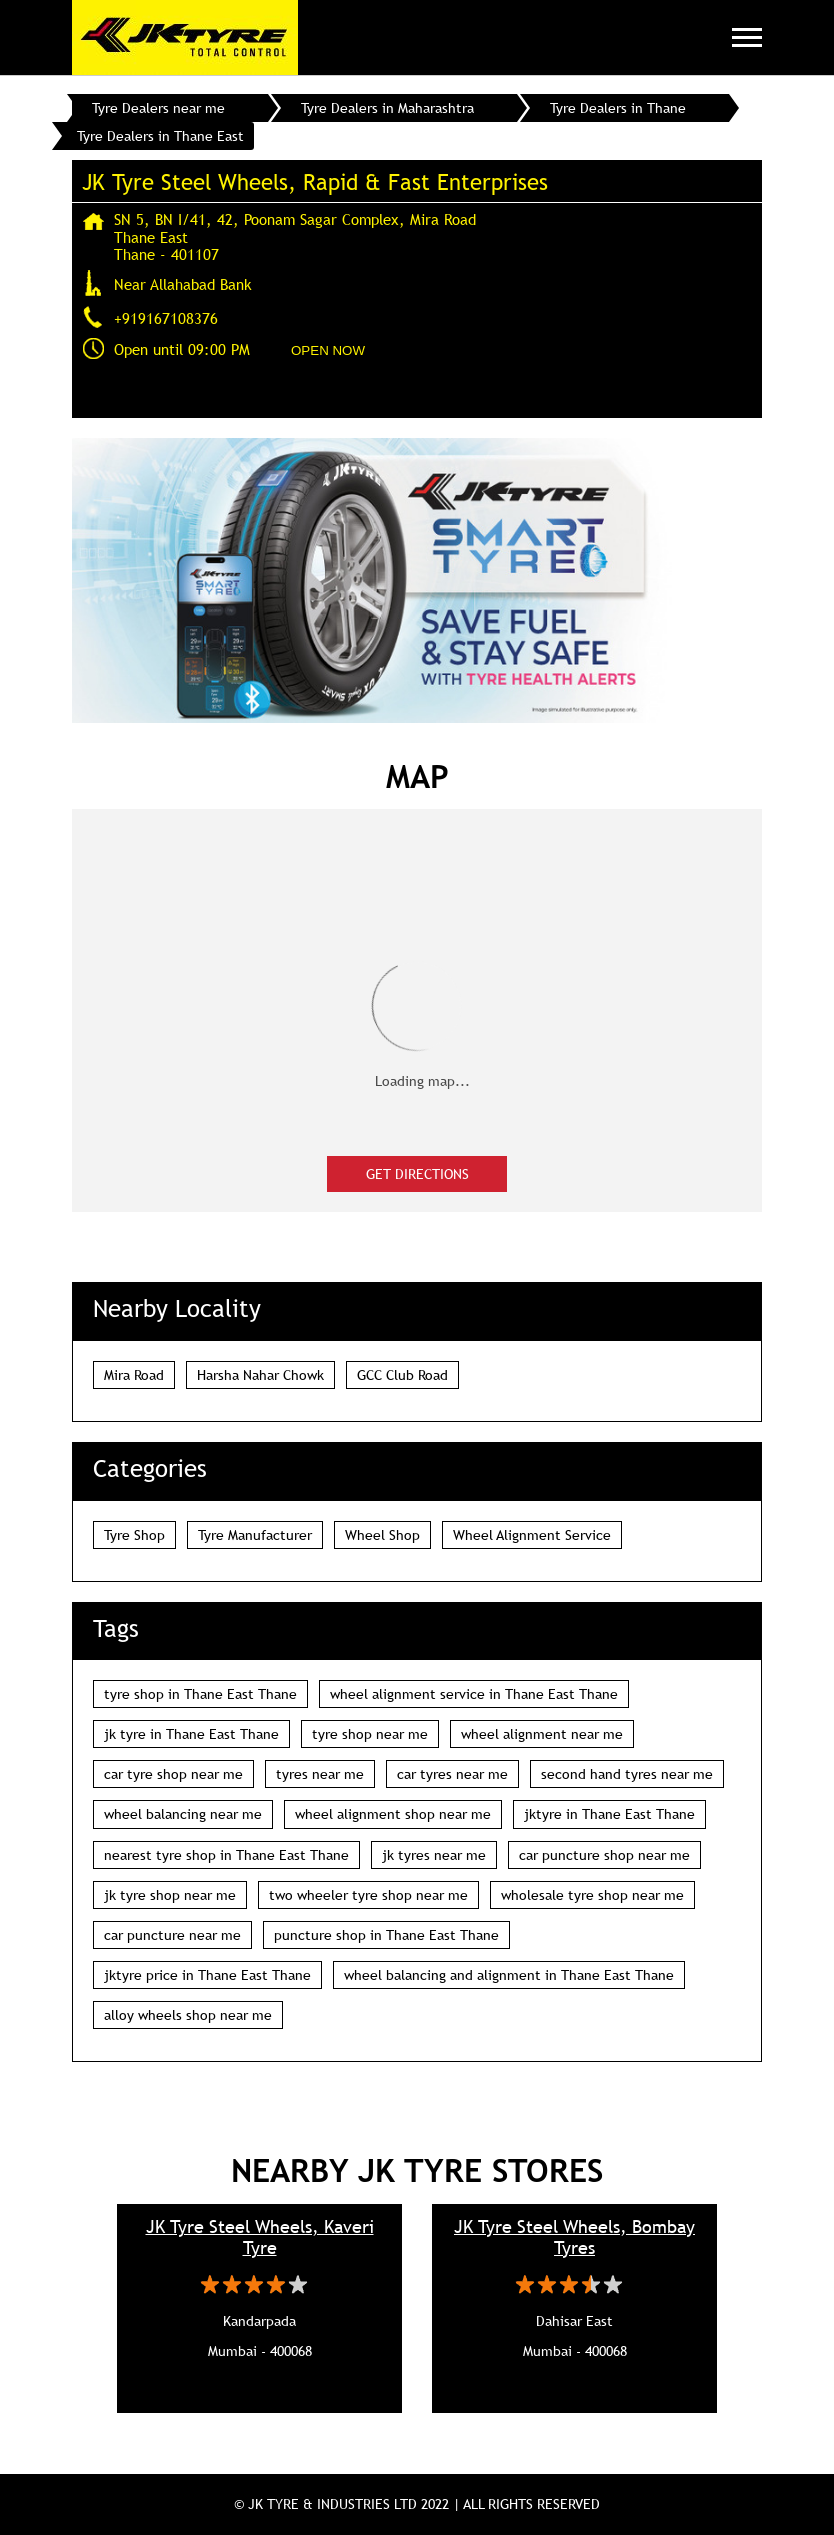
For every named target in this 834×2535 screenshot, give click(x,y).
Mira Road (134, 1375)
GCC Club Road (402, 1375)
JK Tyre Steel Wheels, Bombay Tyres (574, 2237)
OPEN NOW (328, 350)
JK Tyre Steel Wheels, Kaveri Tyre (260, 2237)
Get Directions (417, 1174)
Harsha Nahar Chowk (260, 1375)
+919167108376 (166, 318)
